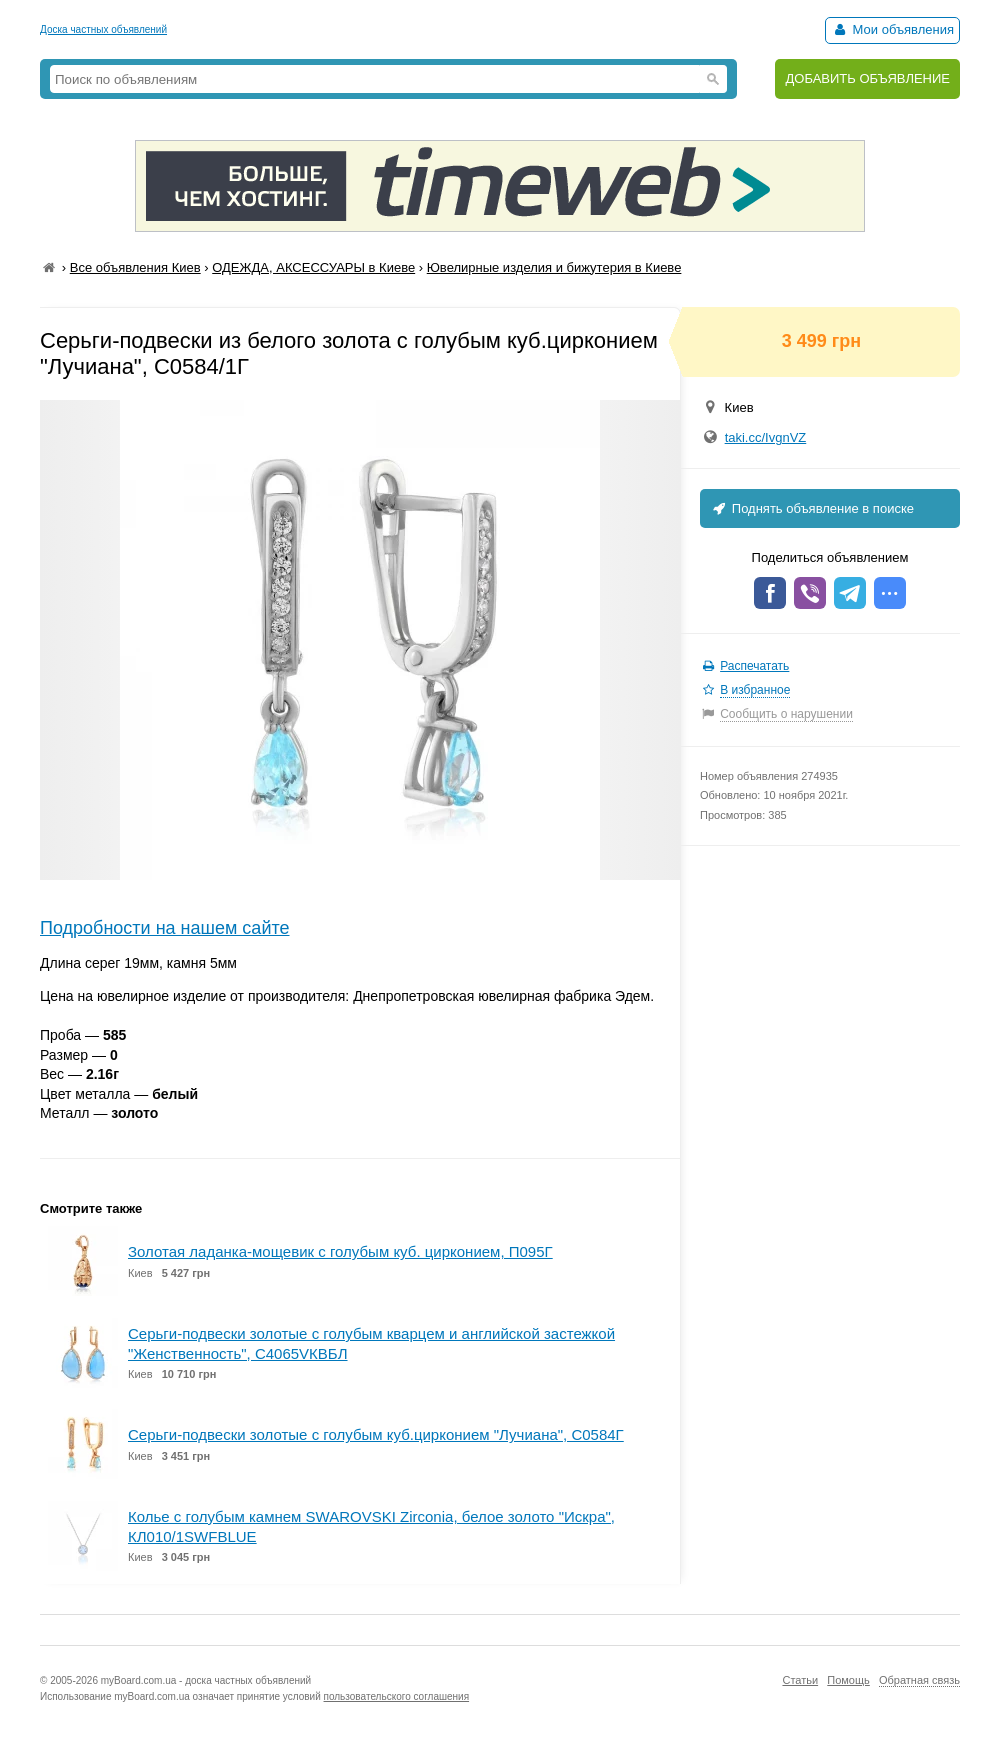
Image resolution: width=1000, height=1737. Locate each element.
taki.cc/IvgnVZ (766, 437)
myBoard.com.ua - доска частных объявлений (206, 1680)
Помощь (848, 1680)
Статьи (800, 1680)
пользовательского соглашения (397, 1696)
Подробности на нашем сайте (165, 928)
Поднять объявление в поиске (812, 508)
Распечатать (754, 666)
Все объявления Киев (135, 267)
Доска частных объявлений (103, 29)
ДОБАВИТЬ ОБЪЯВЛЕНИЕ (867, 78)
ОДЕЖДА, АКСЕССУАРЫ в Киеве (313, 267)
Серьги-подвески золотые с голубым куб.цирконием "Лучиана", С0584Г (376, 1434)
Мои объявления (892, 29)
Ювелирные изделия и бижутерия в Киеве (554, 267)
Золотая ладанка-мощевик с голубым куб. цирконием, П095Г (340, 1251)
